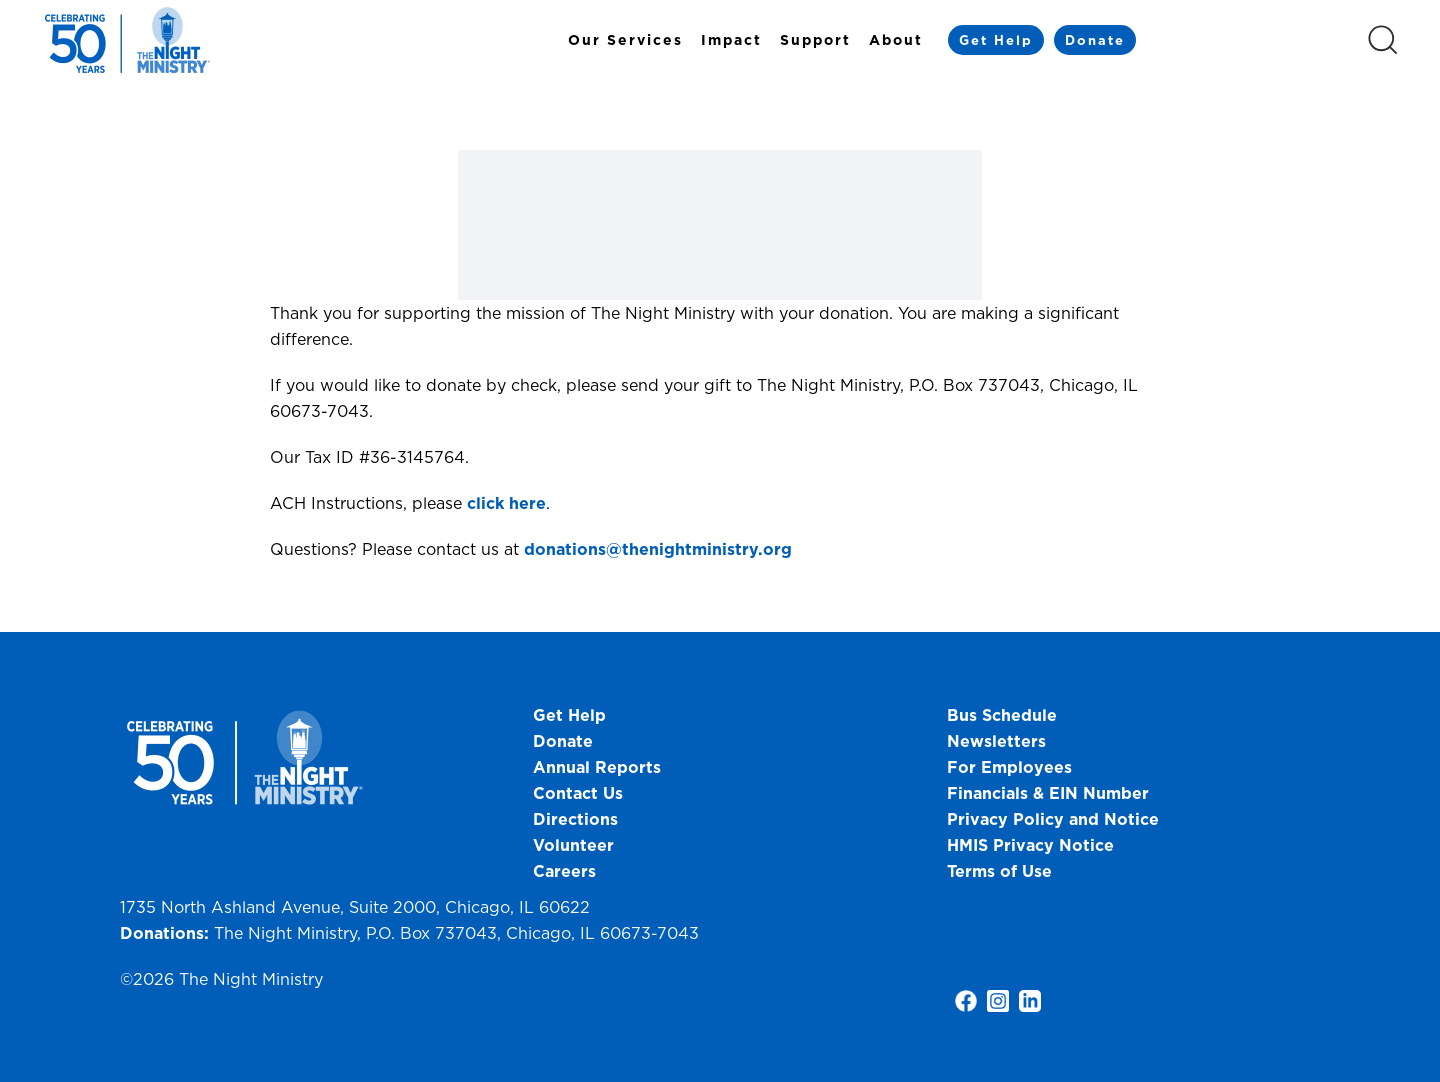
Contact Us (578, 793)
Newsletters (996, 741)
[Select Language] (1251, 39)
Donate (1095, 40)
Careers (564, 871)
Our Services (625, 40)
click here (506, 503)
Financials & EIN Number (1048, 793)
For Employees (1009, 767)
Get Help (996, 40)
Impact (731, 40)
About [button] (896, 40)
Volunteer (573, 845)
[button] (1383, 40)
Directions (575, 819)
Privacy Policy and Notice (1055, 819)
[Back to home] (130, 40)
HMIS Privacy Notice (1030, 845)
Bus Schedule (1002, 715)
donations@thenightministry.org (658, 549)
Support (815, 40)
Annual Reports (597, 767)
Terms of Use (999, 871)
